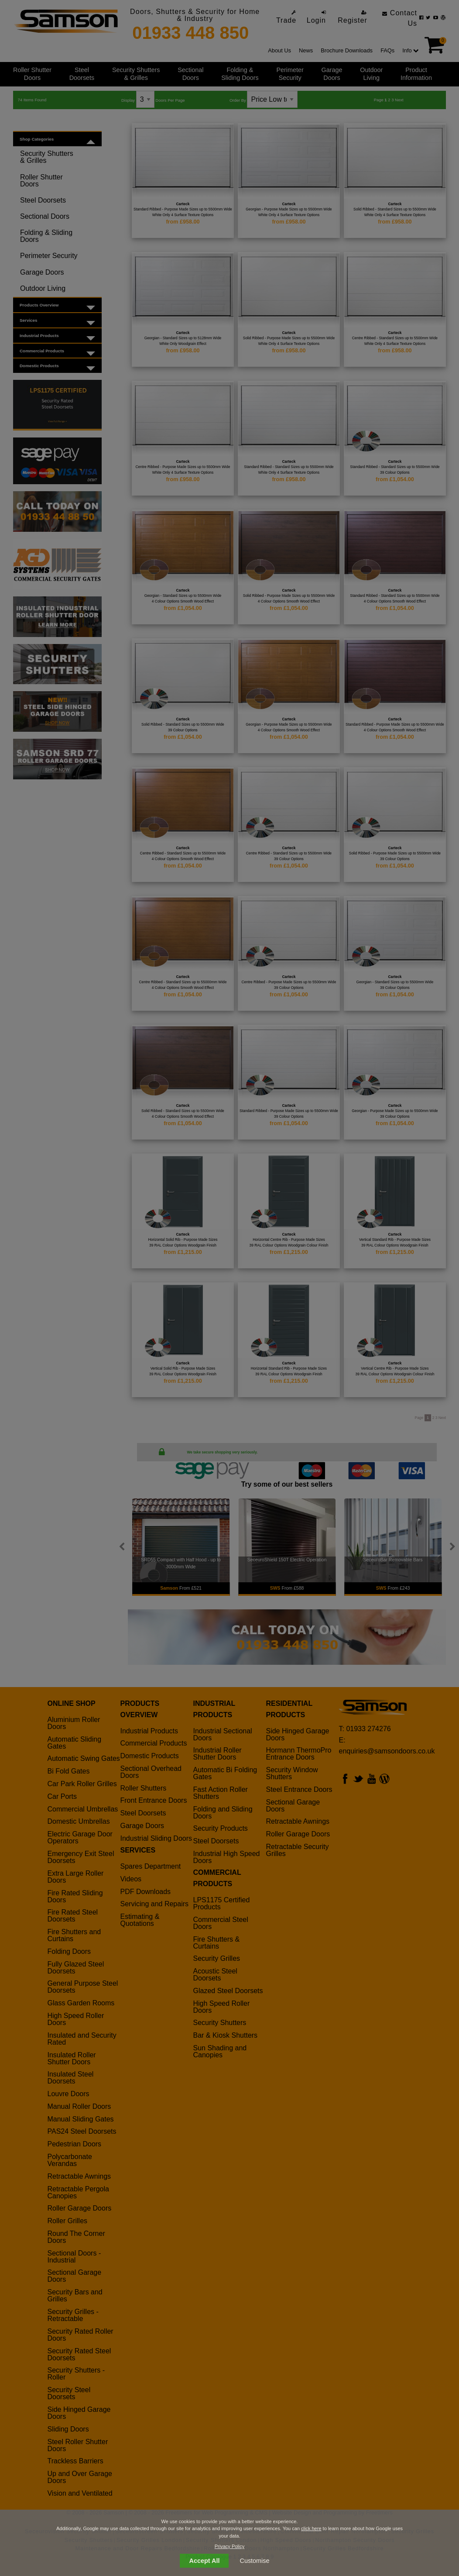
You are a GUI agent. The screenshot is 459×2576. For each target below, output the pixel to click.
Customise (255, 2560)
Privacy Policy (229, 2546)
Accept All (204, 2560)
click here (311, 2528)
